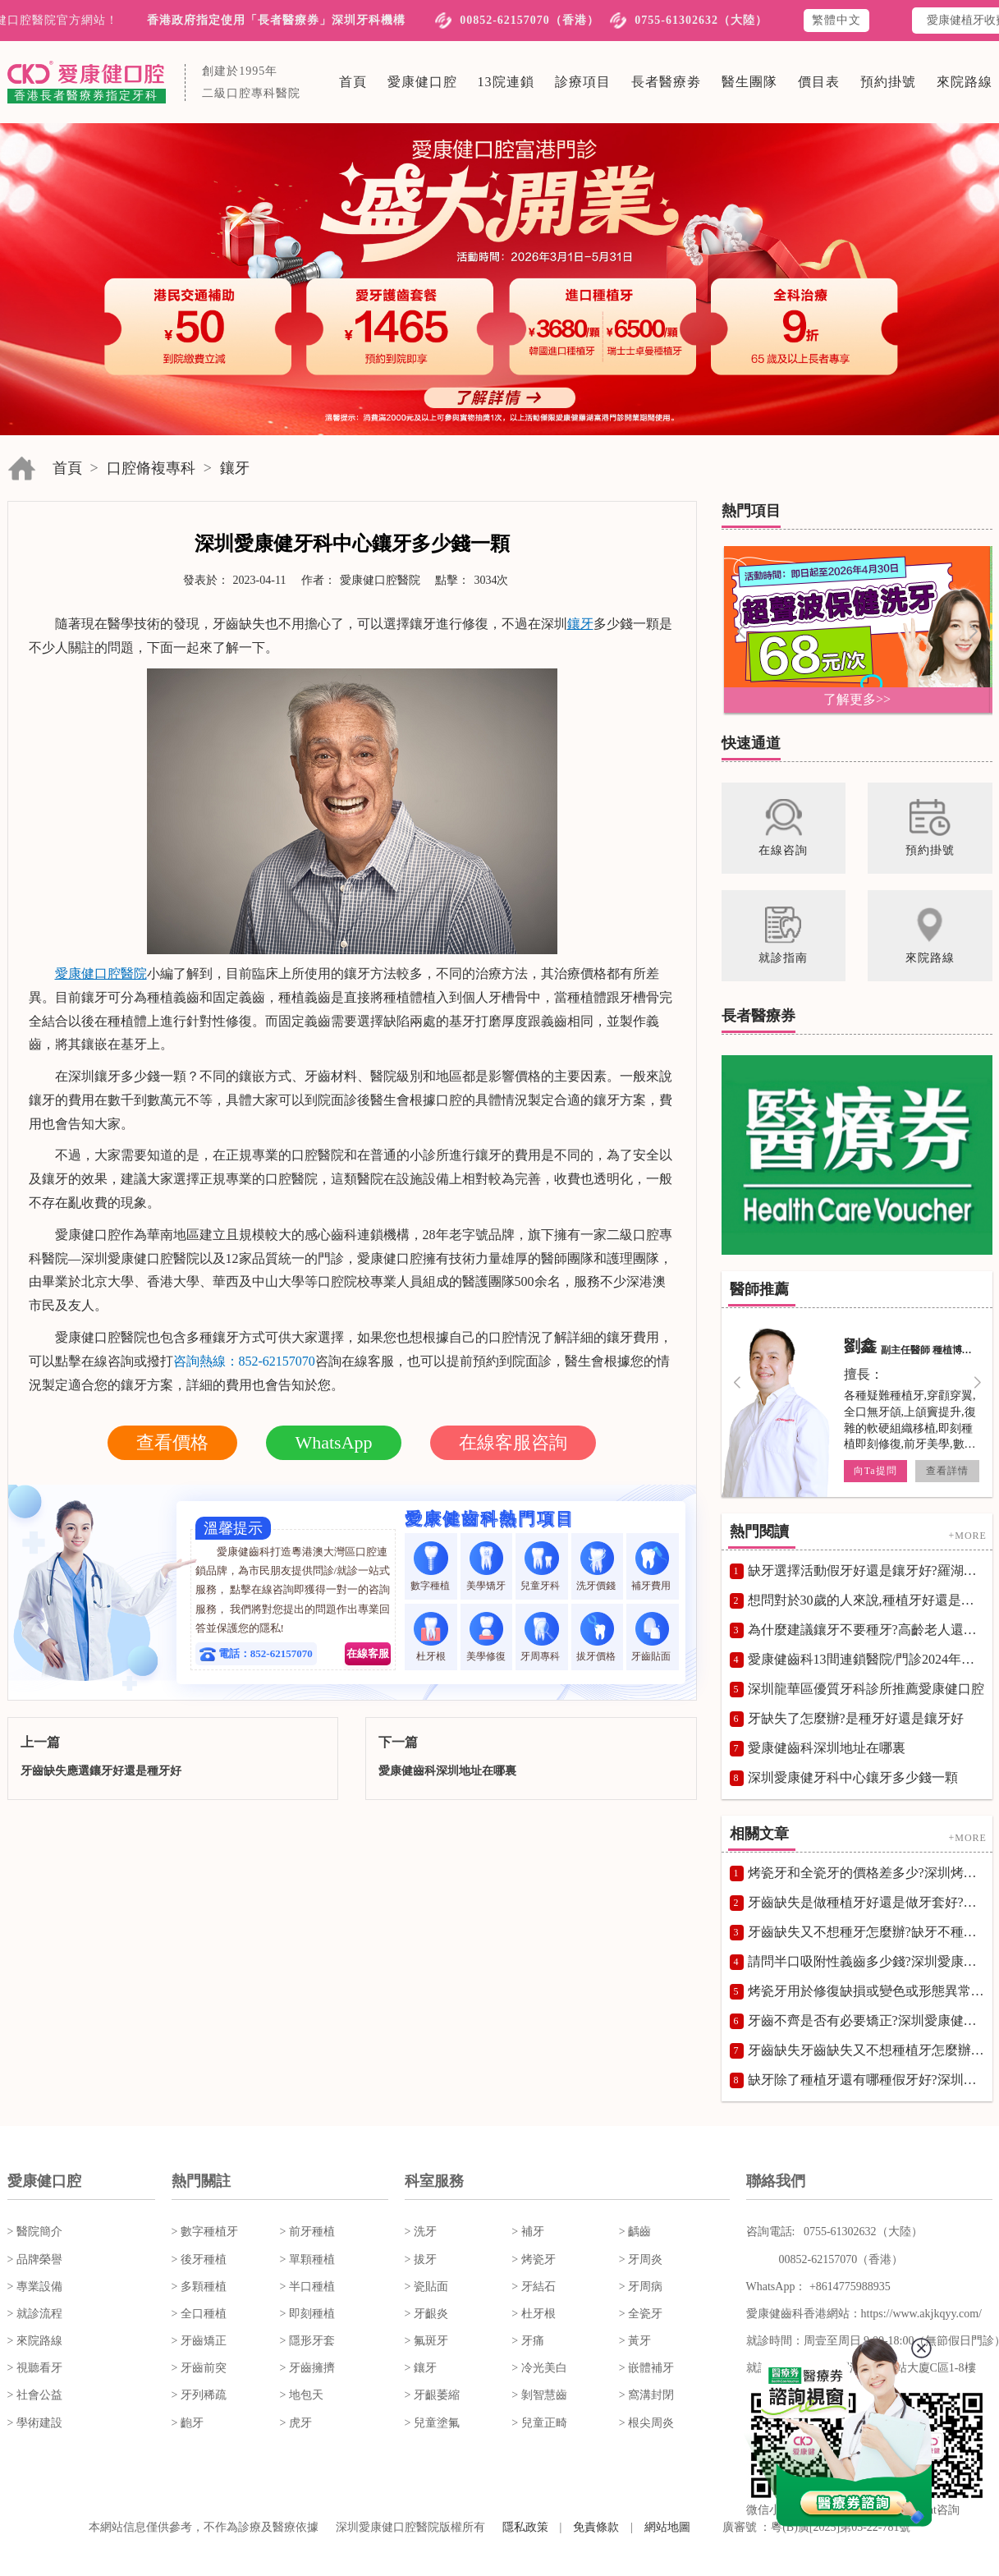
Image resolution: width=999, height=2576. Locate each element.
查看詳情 (946, 1470)
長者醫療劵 (666, 82)
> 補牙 (527, 2231)
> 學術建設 (34, 2423)
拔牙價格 (597, 1637)
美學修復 (486, 1637)
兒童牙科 (541, 1566)
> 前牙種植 (307, 2231)
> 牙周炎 (640, 2259)
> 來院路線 (34, 2341)
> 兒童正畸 (538, 2423)
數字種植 (431, 1566)
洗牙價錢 (597, 1566)
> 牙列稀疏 (199, 2395)
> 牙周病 (640, 2286)
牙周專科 (541, 1637)
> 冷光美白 (538, 2368)
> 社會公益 (34, 2395)
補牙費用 (652, 1566)
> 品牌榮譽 (34, 2259)
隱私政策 (525, 2527)
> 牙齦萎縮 (432, 2395)
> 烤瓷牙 (533, 2259)
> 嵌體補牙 (646, 2368)
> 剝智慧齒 (538, 2395)
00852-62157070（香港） (529, 20)
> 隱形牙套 (307, 2341)
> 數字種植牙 (205, 2231)
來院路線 (964, 82)
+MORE (967, 1535)
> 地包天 (301, 2395)
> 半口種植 (307, 2286)
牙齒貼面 (652, 1637)
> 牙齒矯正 (199, 2341)
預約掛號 (888, 82)
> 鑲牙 (421, 2368)
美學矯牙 (486, 1566)
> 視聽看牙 (34, 2368)
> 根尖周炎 (646, 2423)
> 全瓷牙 (640, 2313)
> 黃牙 (635, 2341)
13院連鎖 (506, 82)
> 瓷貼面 (426, 2286)
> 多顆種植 (199, 2286)
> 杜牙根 (533, 2313)
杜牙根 (430, 1637)
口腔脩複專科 (151, 468)
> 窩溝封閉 (646, 2395)
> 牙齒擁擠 (307, 2368)
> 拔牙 (421, 2259)
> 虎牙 (296, 2423)
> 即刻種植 (307, 2313)
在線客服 (367, 1653)
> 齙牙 (188, 2423)
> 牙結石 (533, 2286)
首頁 (353, 82)
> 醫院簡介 (34, 2231)
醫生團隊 (749, 82)
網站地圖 (667, 2527)
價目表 (819, 82)
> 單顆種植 (307, 2259)
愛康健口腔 (422, 82)
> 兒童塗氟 (432, 2423)
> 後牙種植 (199, 2259)
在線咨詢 (107, 1361)
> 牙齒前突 (199, 2368)
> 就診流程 (34, 2313)
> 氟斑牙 (426, 2341)
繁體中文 (836, 20)
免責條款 (596, 2527)
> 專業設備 (34, 2286)
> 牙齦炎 (426, 2313)
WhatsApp (333, 1442)
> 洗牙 (421, 2231)
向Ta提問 (874, 1470)
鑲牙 (235, 468)
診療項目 (583, 82)
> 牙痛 (527, 2341)
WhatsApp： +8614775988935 (818, 2286)
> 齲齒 (635, 2231)
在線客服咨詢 (513, 1442)
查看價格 (172, 1442)
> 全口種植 (199, 2313)
